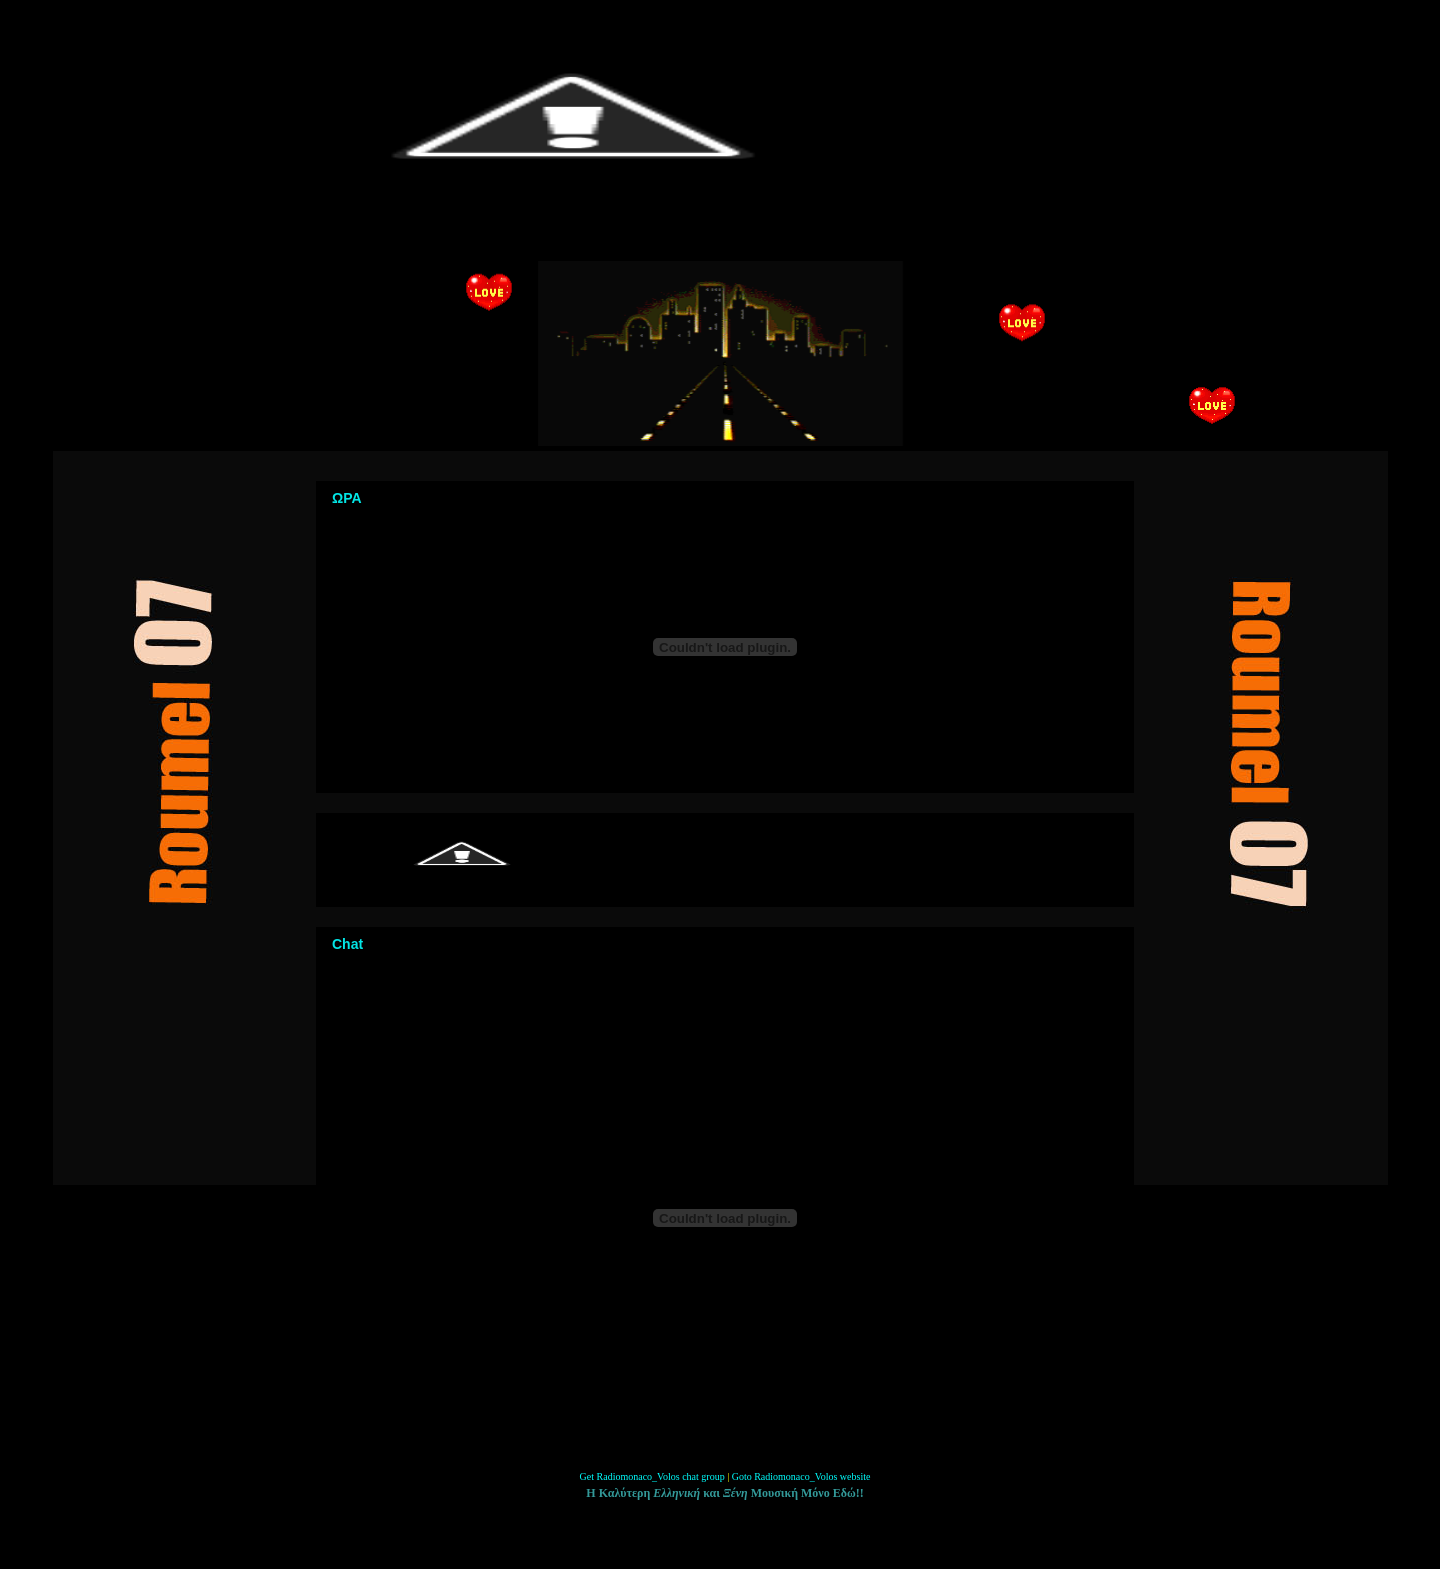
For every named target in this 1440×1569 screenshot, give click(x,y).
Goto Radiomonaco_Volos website (801, 1476)
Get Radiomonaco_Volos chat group (652, 1476)
